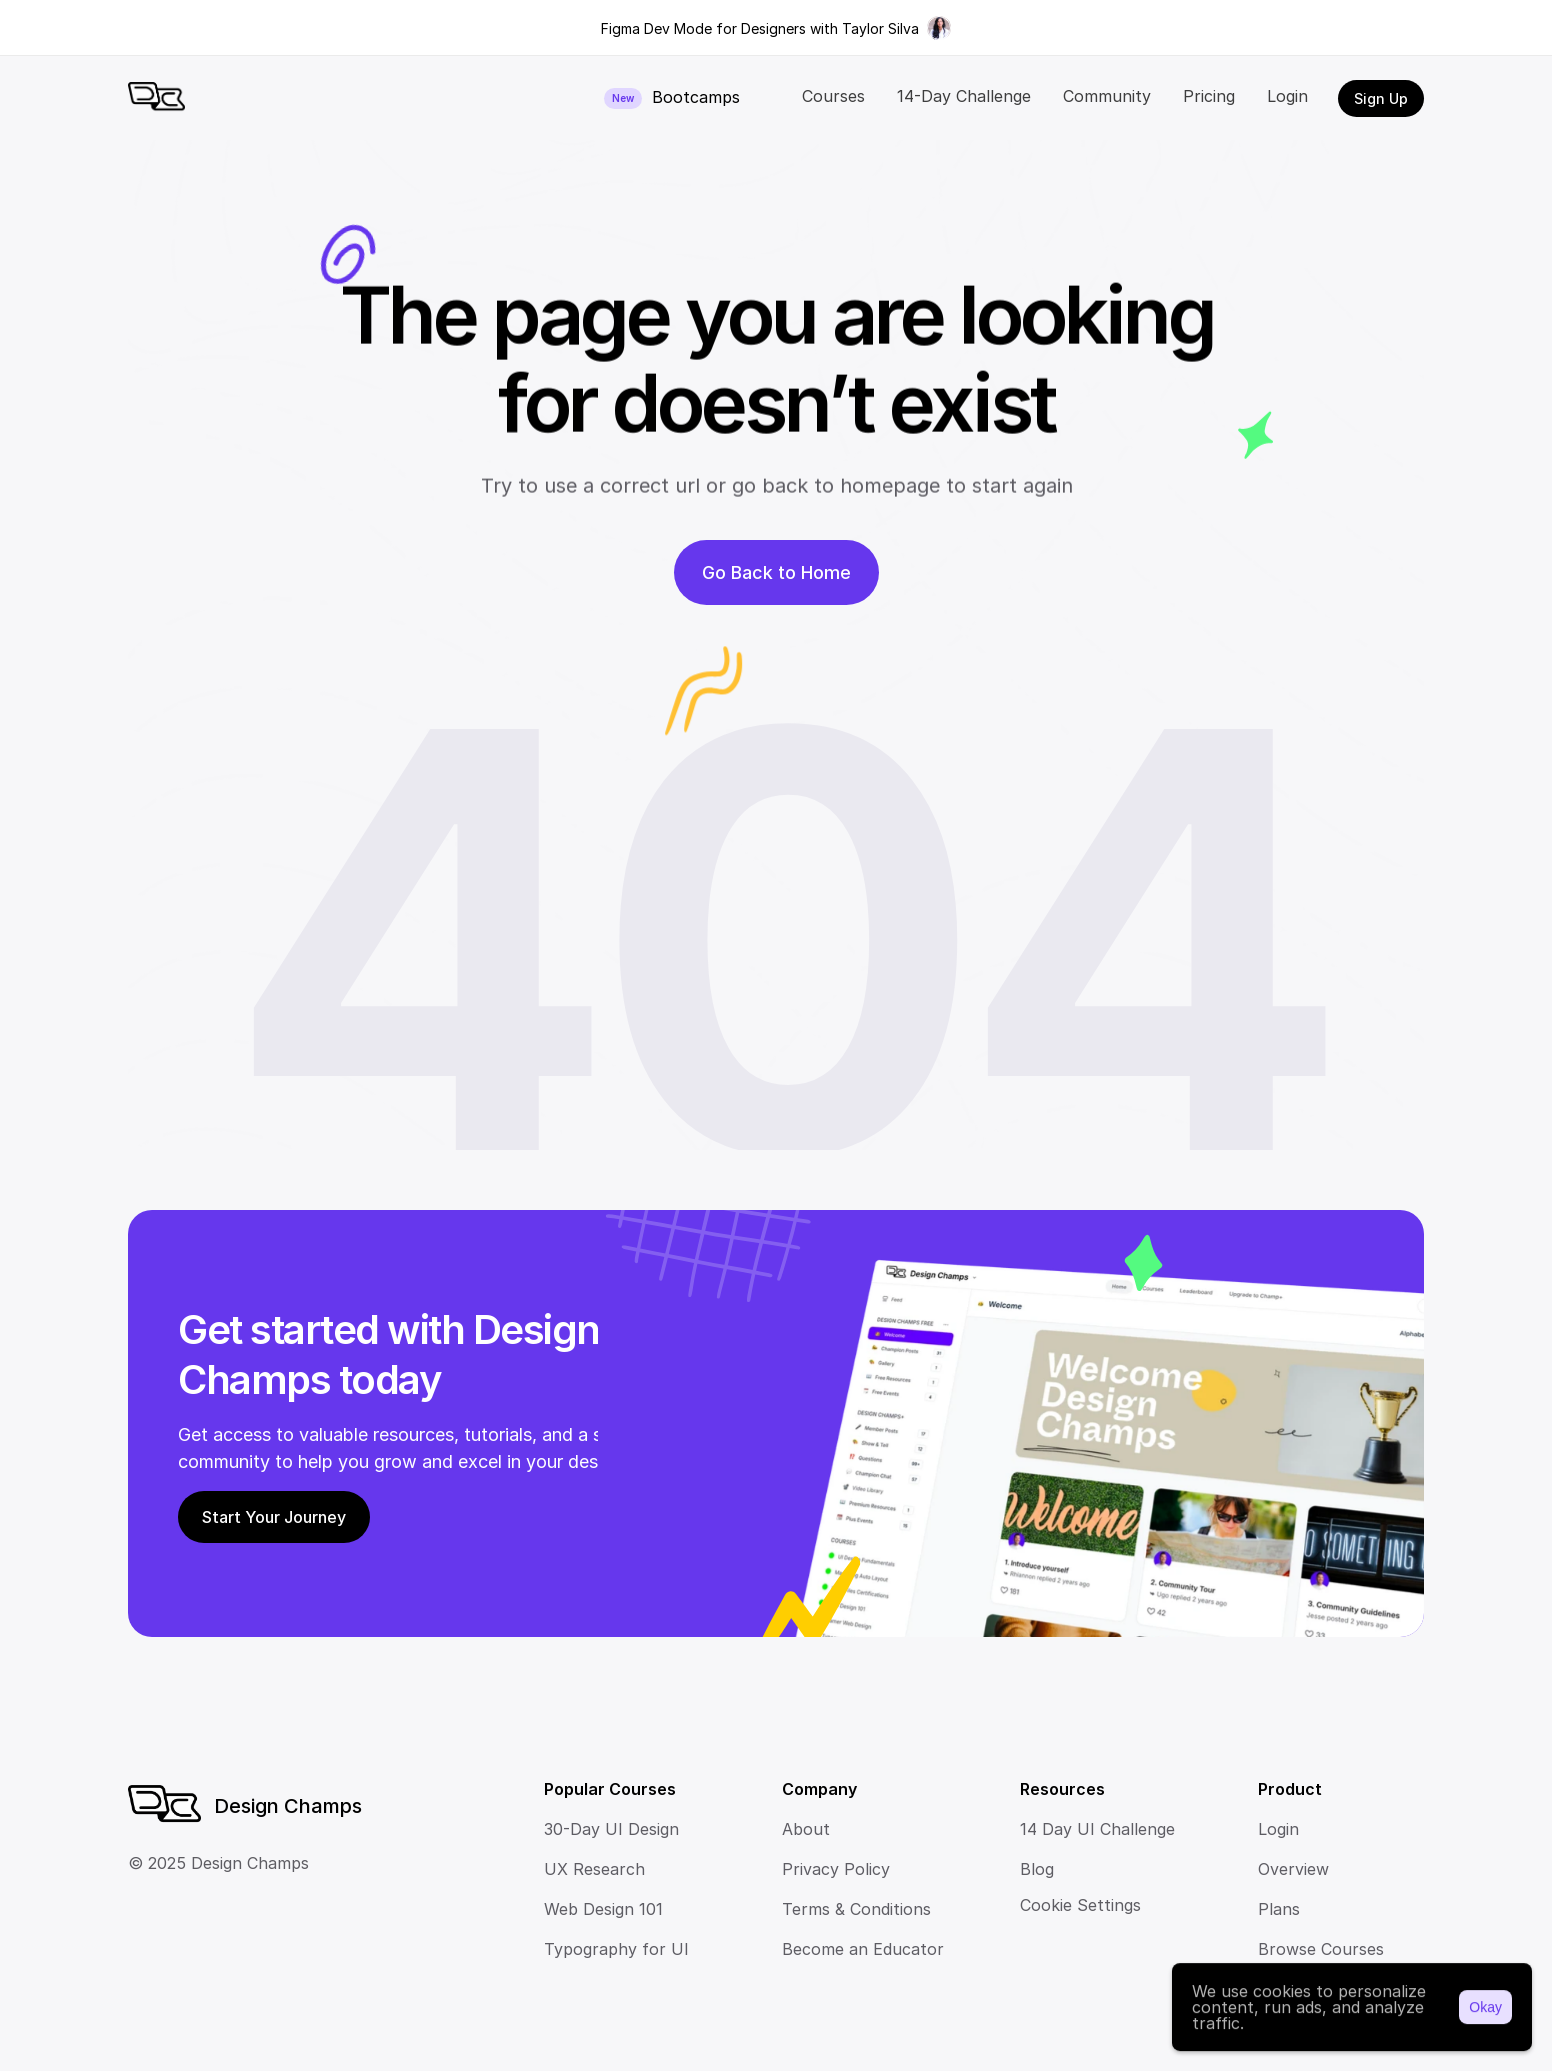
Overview (1293, 1869)
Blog (1037, 1869)
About (806, 1829)
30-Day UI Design (611, 1829)
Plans (1279, 1909)
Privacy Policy (836, 1869)
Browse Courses (1321, 1949)
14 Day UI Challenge (1097, 1829)
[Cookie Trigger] (1080, 1905)
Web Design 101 (603, 1909)
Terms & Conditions (856, 1909)
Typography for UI (616, 1949)
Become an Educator (863, 1949)
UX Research (594, 1869)
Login (1278, 1829)
